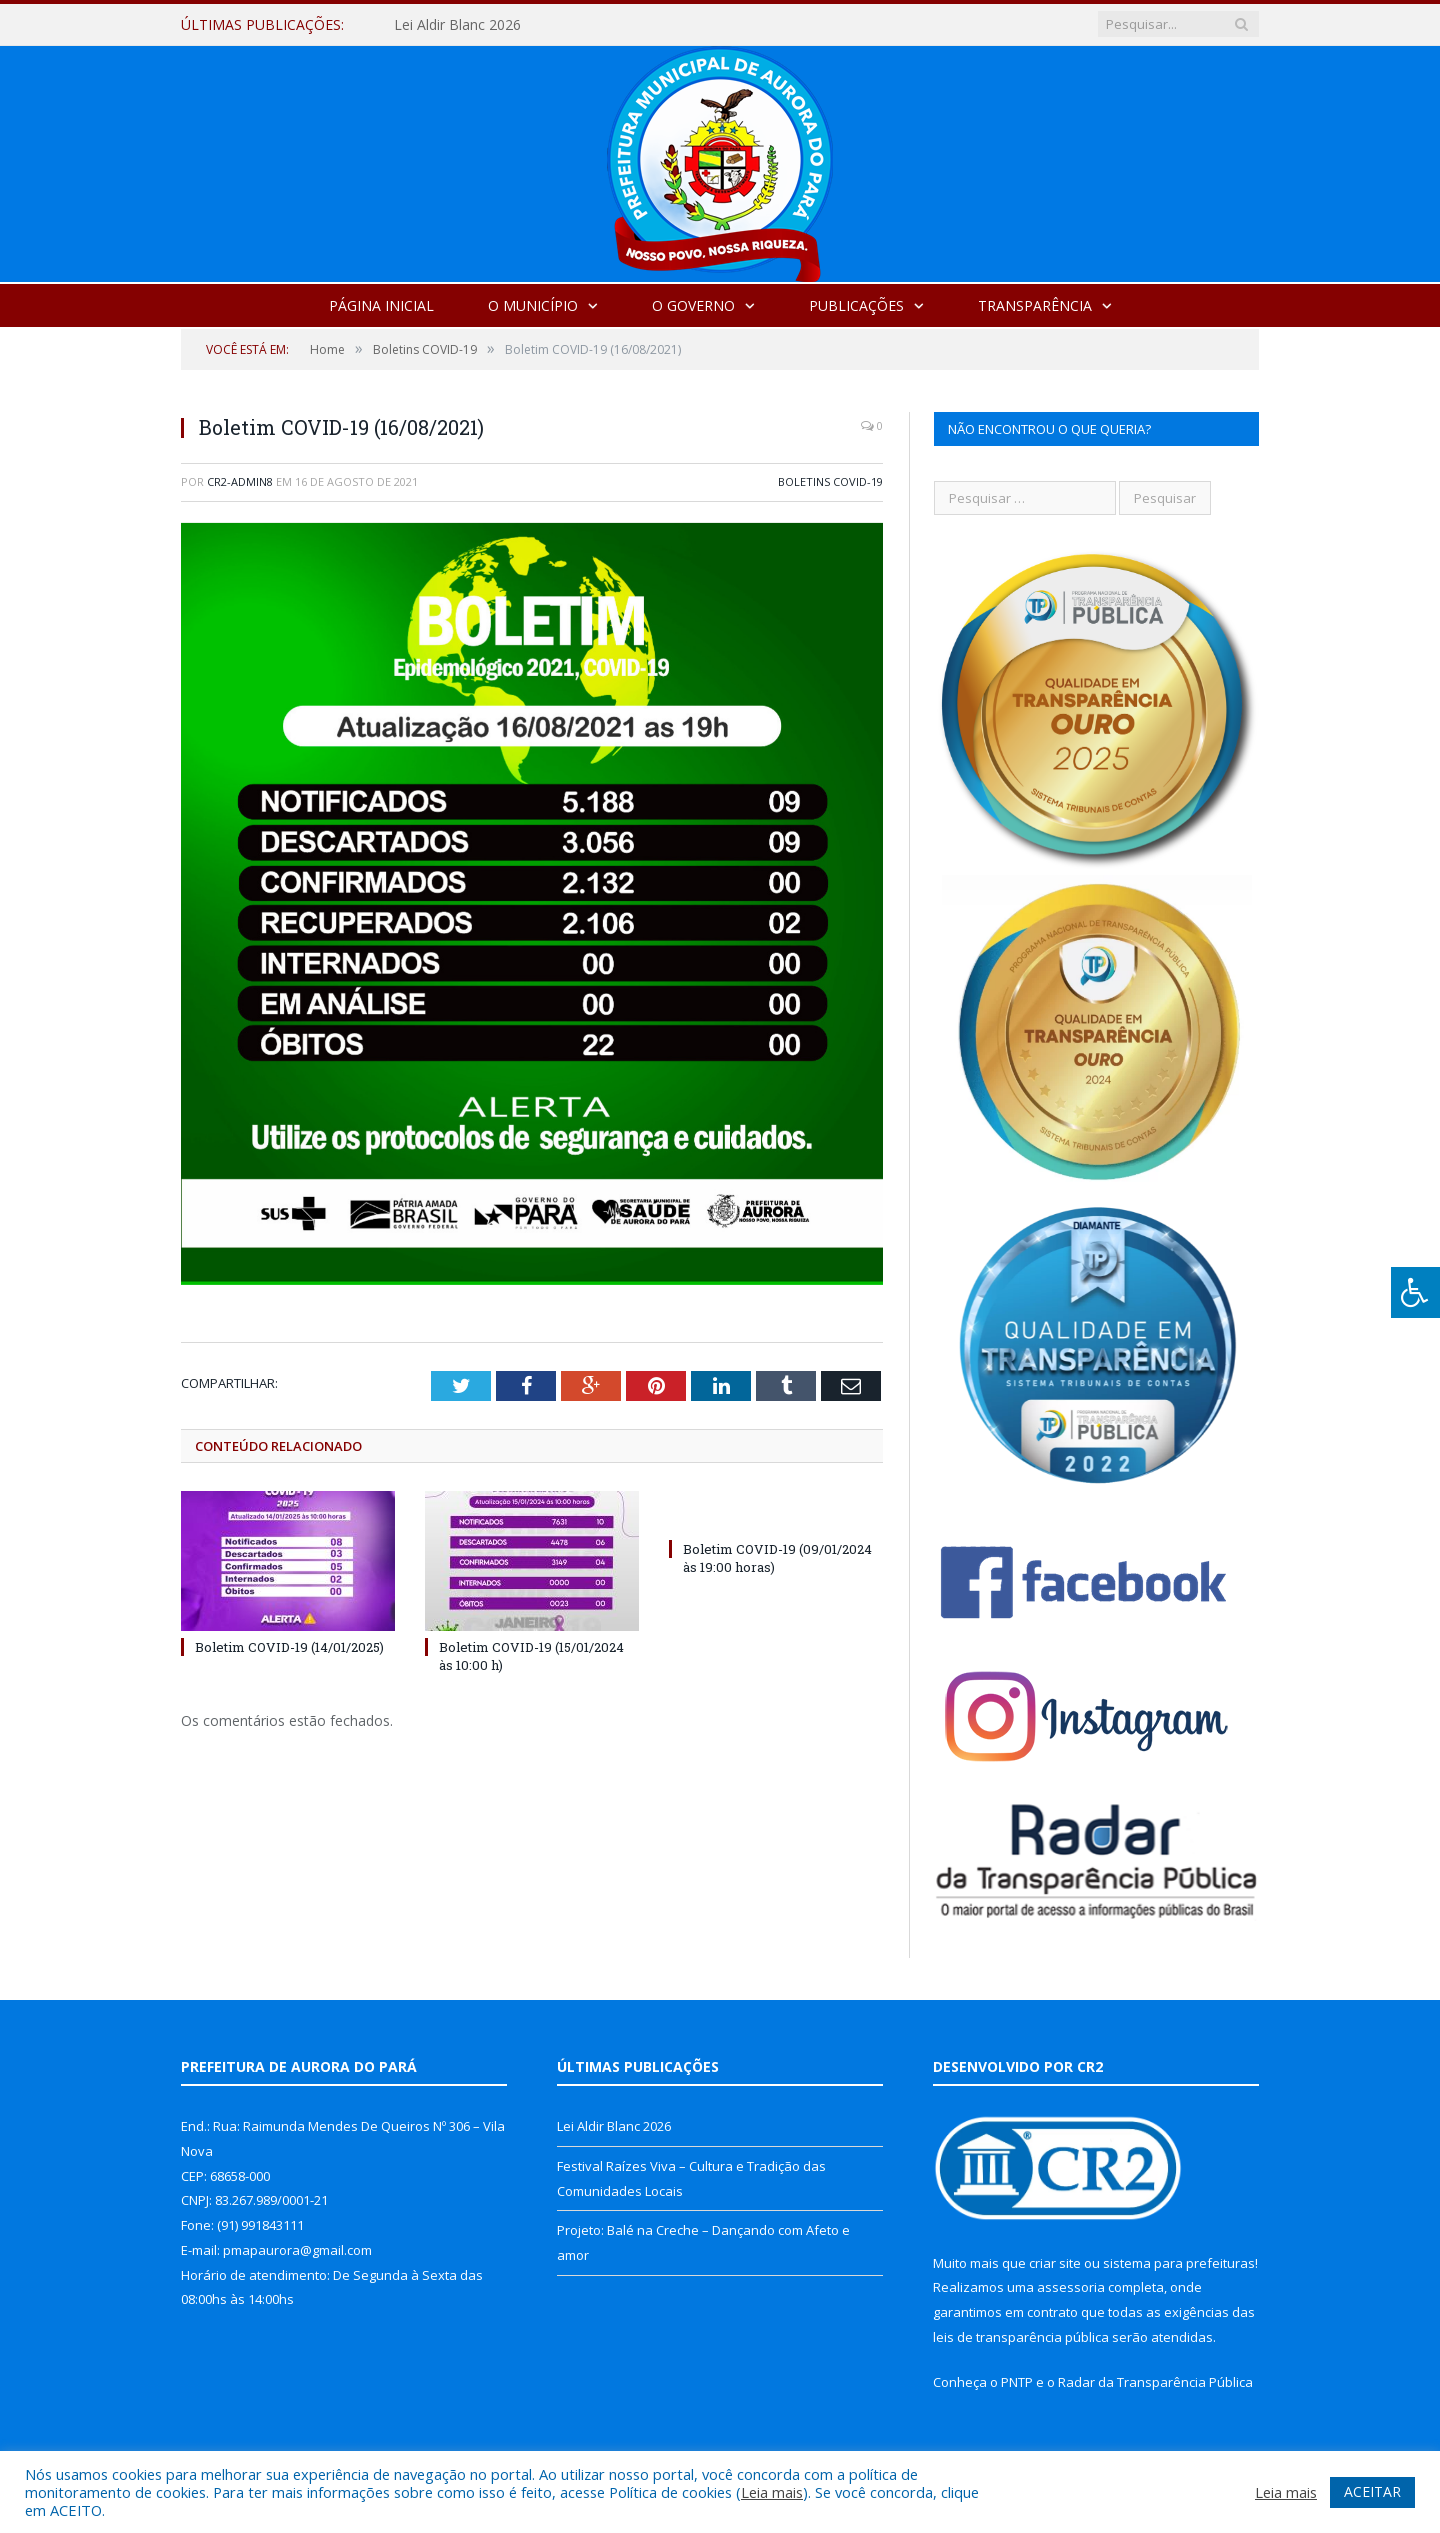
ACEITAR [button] (1372, 2491)
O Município (533, 305)
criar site (1055, 2263)
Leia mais (772, 2492)
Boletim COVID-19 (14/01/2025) (289, 1647)
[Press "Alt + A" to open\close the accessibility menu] (1415, 1292)
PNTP (1017, 2382)
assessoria (1071, 2287)
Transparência (1035, 305)
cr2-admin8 (240, 481)
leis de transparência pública (1021, 2337)
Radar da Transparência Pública (1155, 2382)
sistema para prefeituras (1179, 2263)
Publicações (856, 305)
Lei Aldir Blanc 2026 (457, 25)
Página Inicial (381, 305)
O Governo (693, 305)
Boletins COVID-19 (830, 481)
